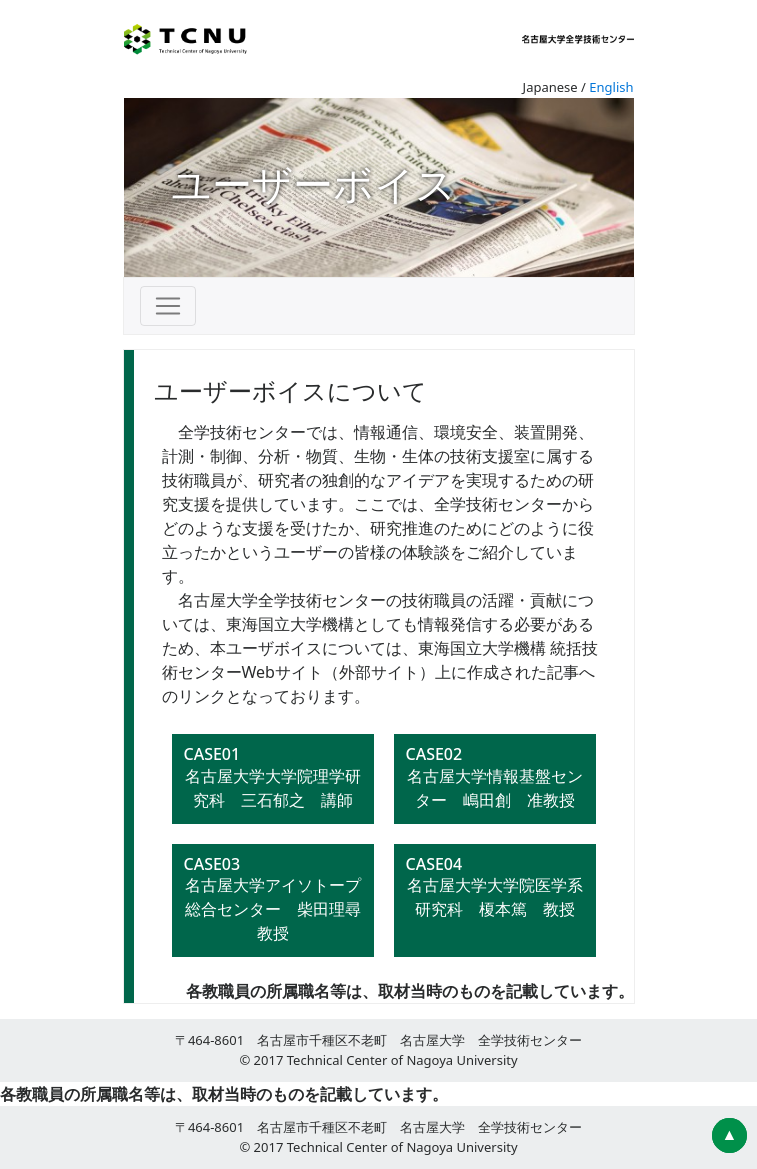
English (611, 87)
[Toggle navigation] (168, 306)
